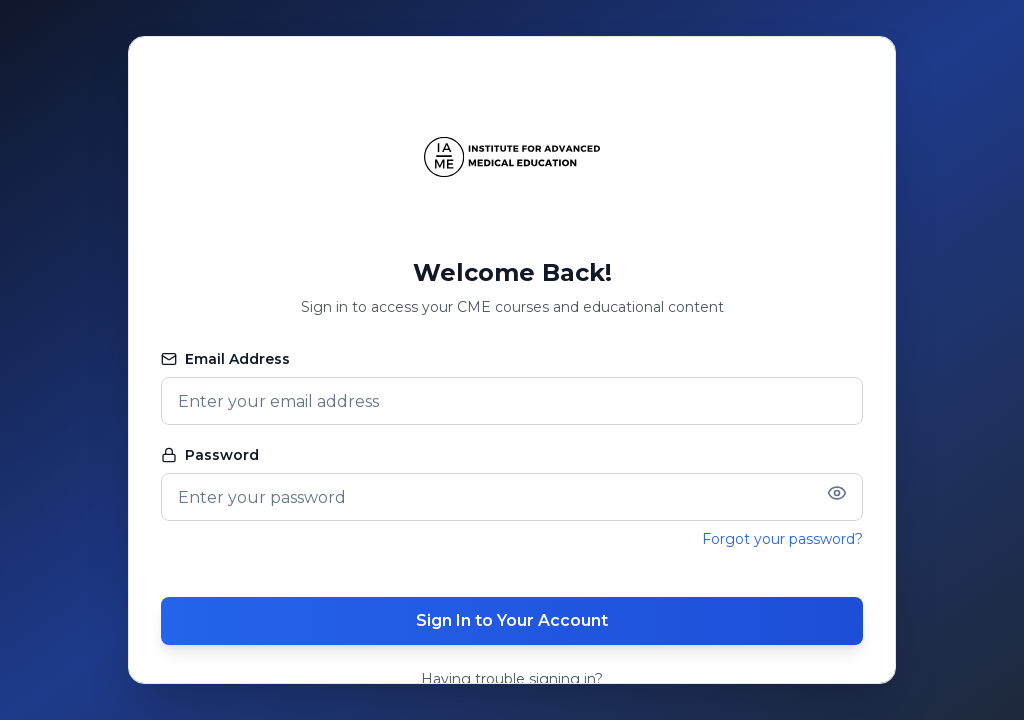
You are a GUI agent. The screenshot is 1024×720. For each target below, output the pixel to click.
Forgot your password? (782, 539)
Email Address (225, 359)
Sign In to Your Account (512, 620)
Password (210, 455)
